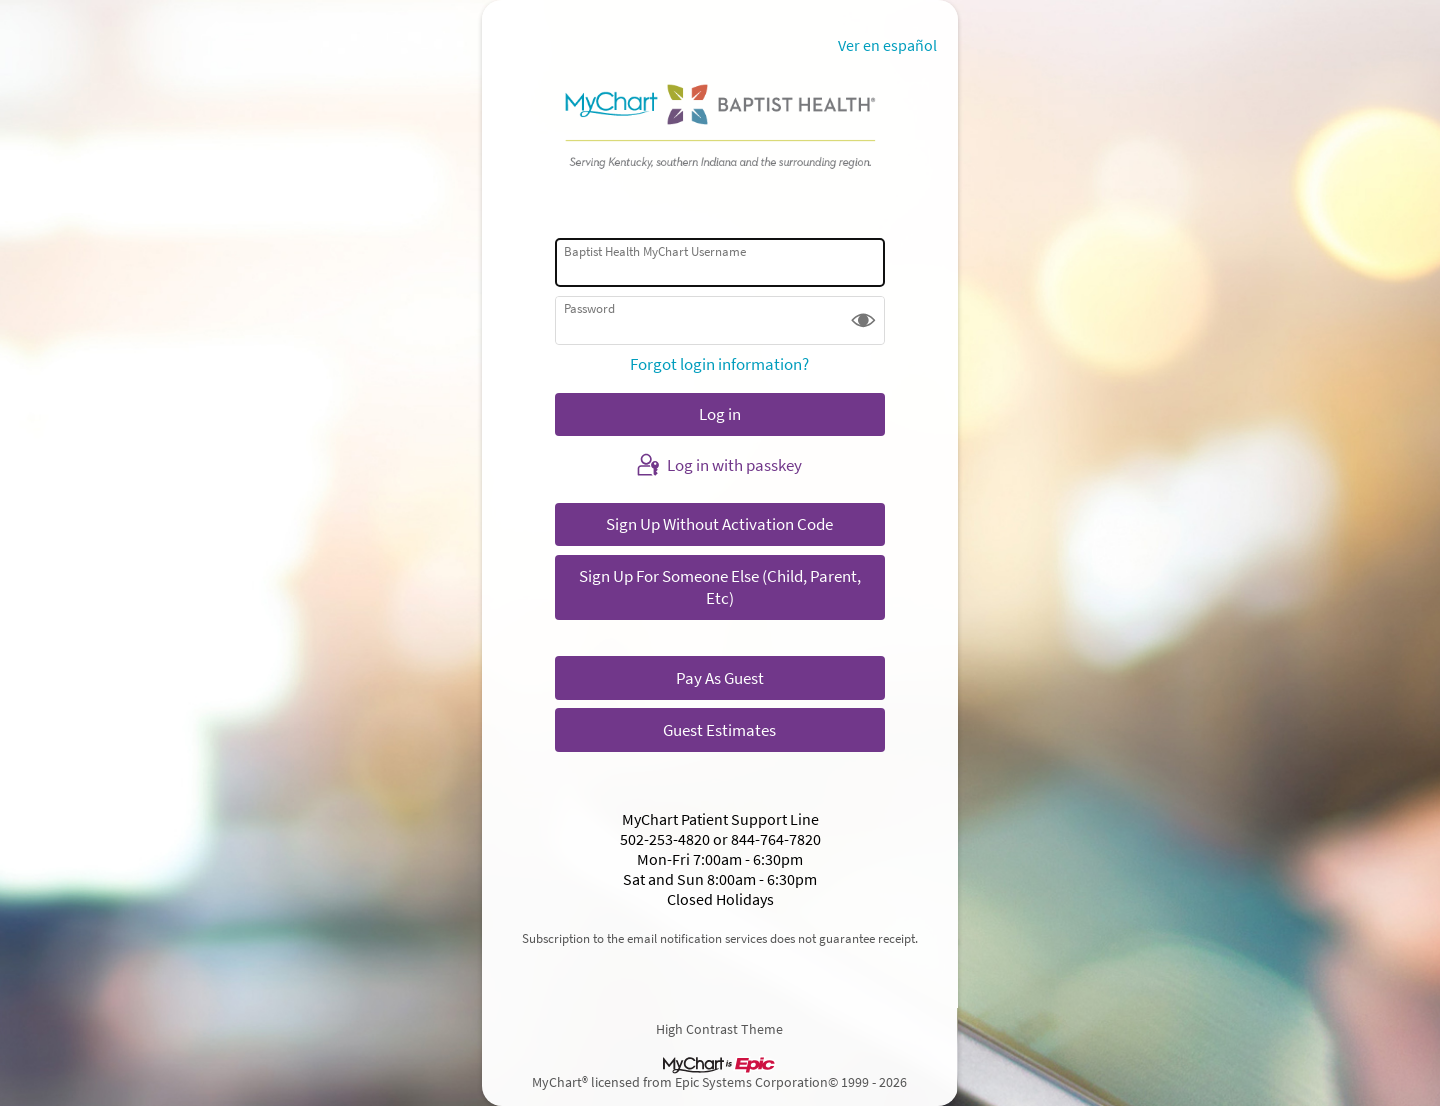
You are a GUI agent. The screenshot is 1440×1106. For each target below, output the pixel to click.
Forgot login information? (719, 364)
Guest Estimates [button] (719, 730)
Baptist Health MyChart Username (655, 251)
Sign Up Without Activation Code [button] (719, 524)
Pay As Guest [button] (720, 678)
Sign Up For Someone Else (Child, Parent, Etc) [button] (720, 587)
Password (589, 308)
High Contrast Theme (720, 1028)
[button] (863, 320)
